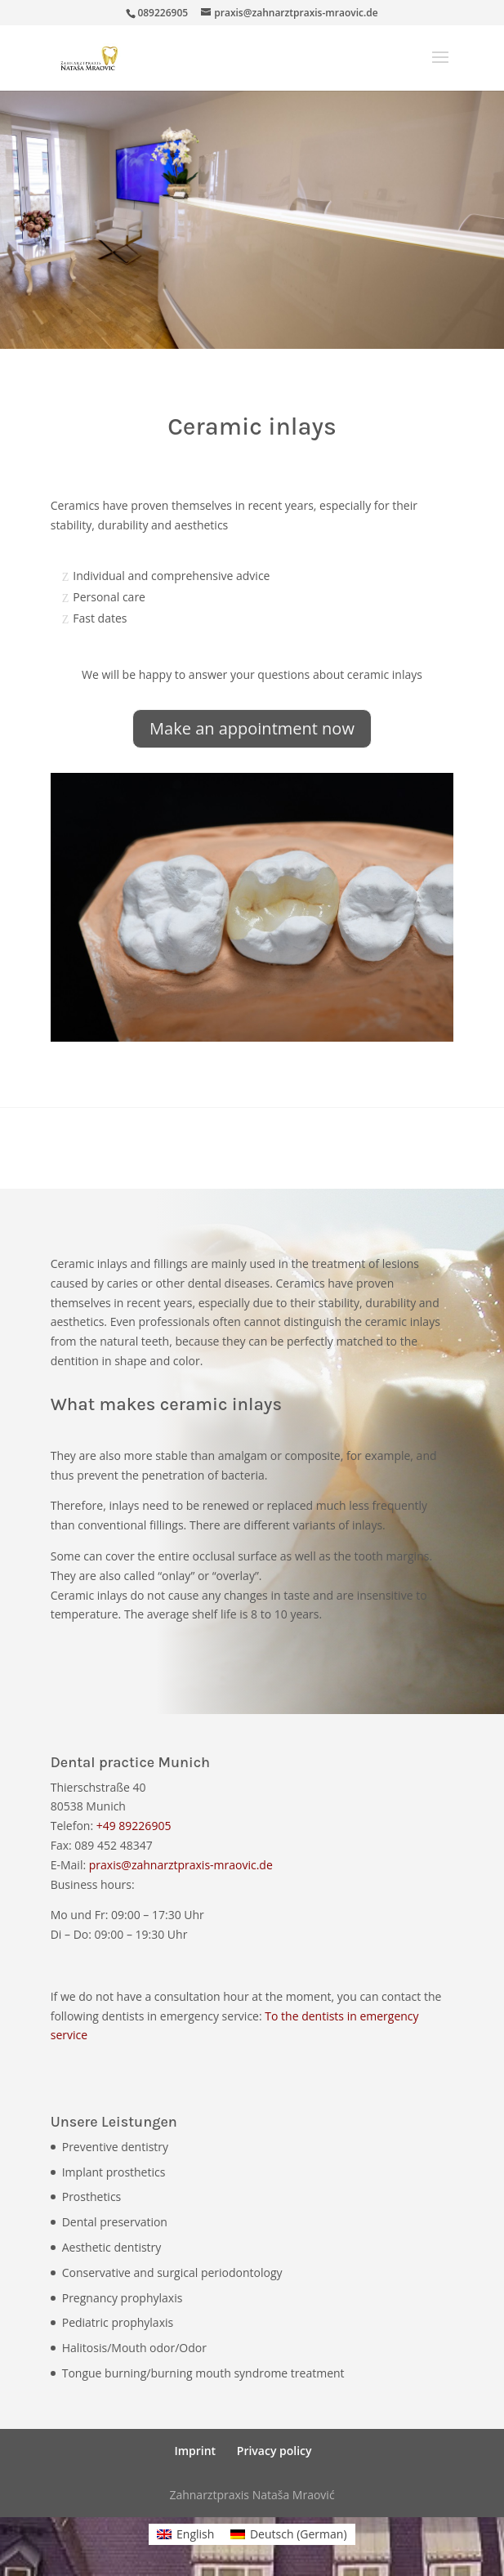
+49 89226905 (134, 1825)
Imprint (195, 2450)
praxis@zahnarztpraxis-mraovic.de (181, 1865)
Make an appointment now (252, 728)
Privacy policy (274, 2450)
